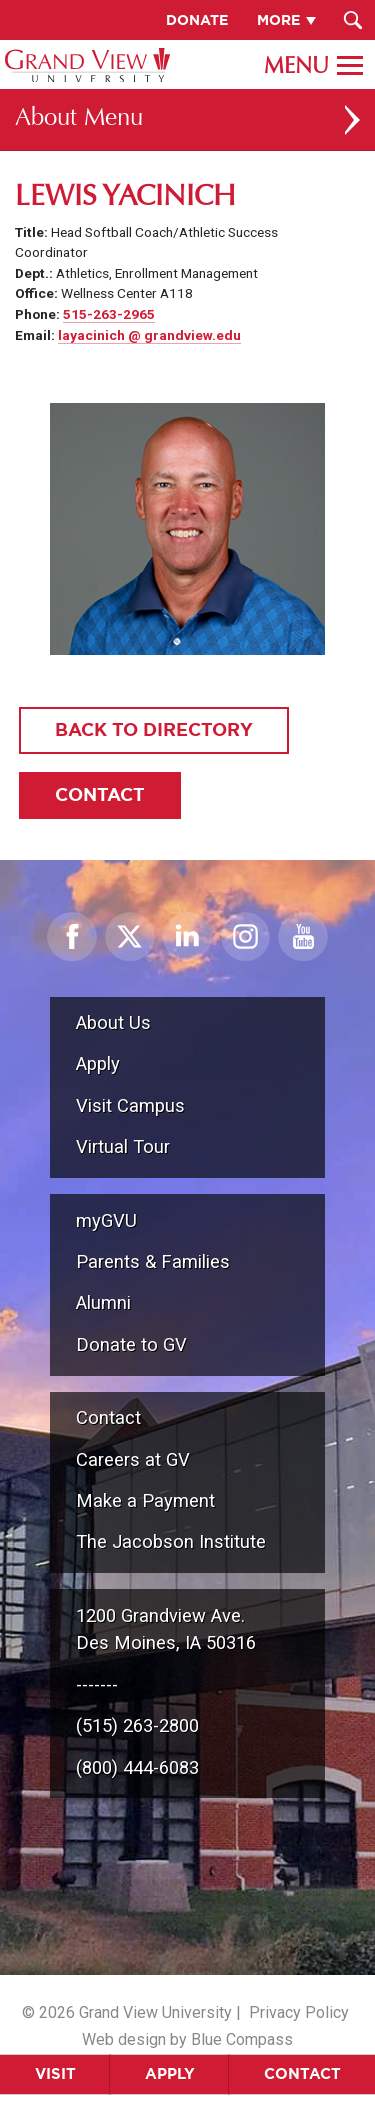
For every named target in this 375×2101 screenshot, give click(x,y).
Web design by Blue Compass (187, 2039)
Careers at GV (133, 1459)
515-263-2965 (109, 314)
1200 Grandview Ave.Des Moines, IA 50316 (166, 1629)
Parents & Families (153, 1261)
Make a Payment (145, 1500)
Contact (302, 2073)
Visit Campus (130, 1105)
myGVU (106, 1220)
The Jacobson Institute (171, 1541)
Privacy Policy (299, 2012)
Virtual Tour (123, 1146)
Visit (55, 2073)
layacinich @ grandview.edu (149, 335)
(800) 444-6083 (137, 1767)
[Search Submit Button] (352, 20)
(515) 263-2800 (137, 1725)
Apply (170, 2073)
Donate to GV (131, 1344)
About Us (113, 1022)
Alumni (103, 1302)
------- (97, 1684)
